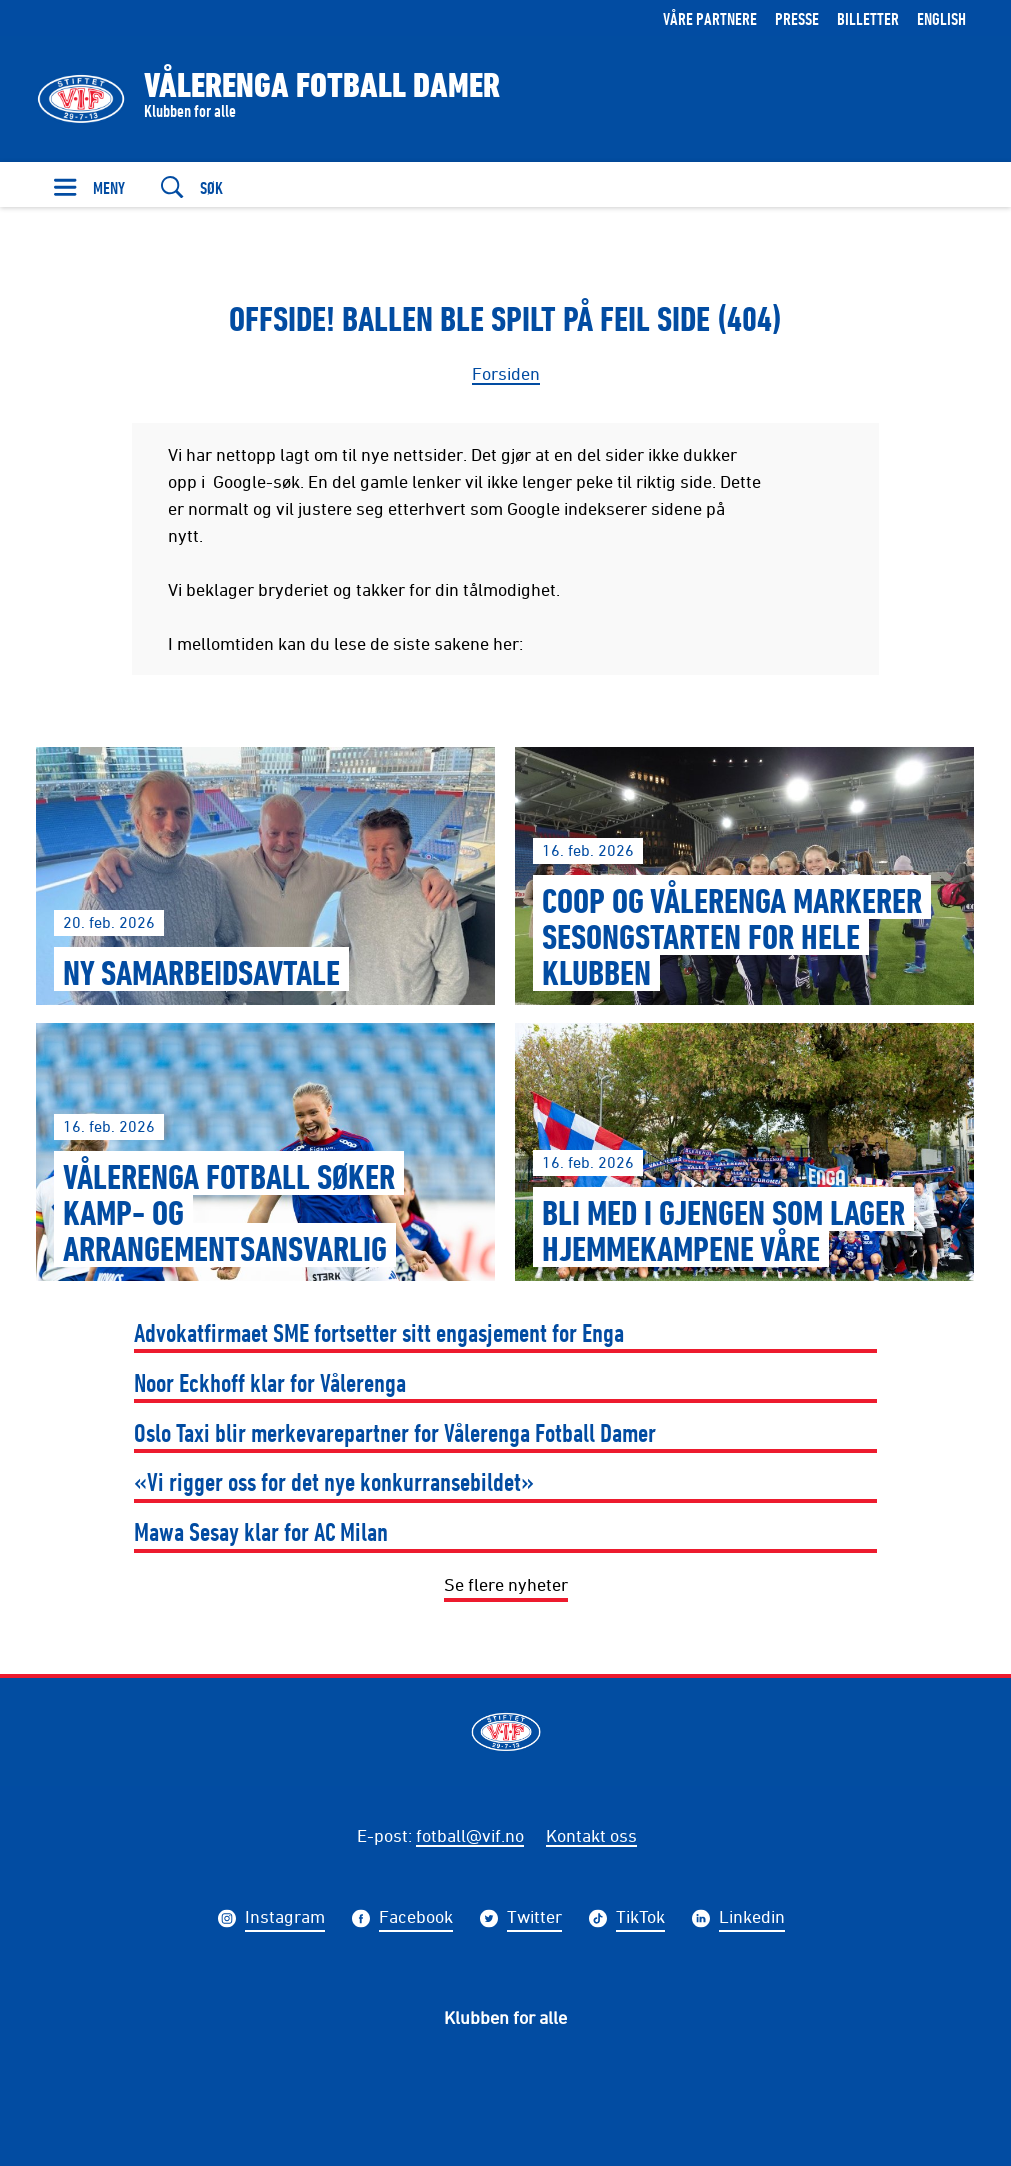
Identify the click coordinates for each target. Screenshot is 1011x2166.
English (941, 18)
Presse (797, 18)
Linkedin (752, 1919)
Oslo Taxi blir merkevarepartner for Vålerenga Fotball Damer (395, 1432)
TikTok (640, 1919)
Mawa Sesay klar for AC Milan (261, 1531)
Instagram (285, 1919)
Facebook (416, 1919)
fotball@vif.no (470, 1835)
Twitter (534, 1919)
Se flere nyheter (506, 1584)
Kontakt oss (591, 1835)
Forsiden (506, 373)
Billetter (868, 18)
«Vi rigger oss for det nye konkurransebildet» (334, 1481)
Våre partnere (710, 18)
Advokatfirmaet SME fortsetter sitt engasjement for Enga (379, 1332)
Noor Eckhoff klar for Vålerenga (270, 1382)
